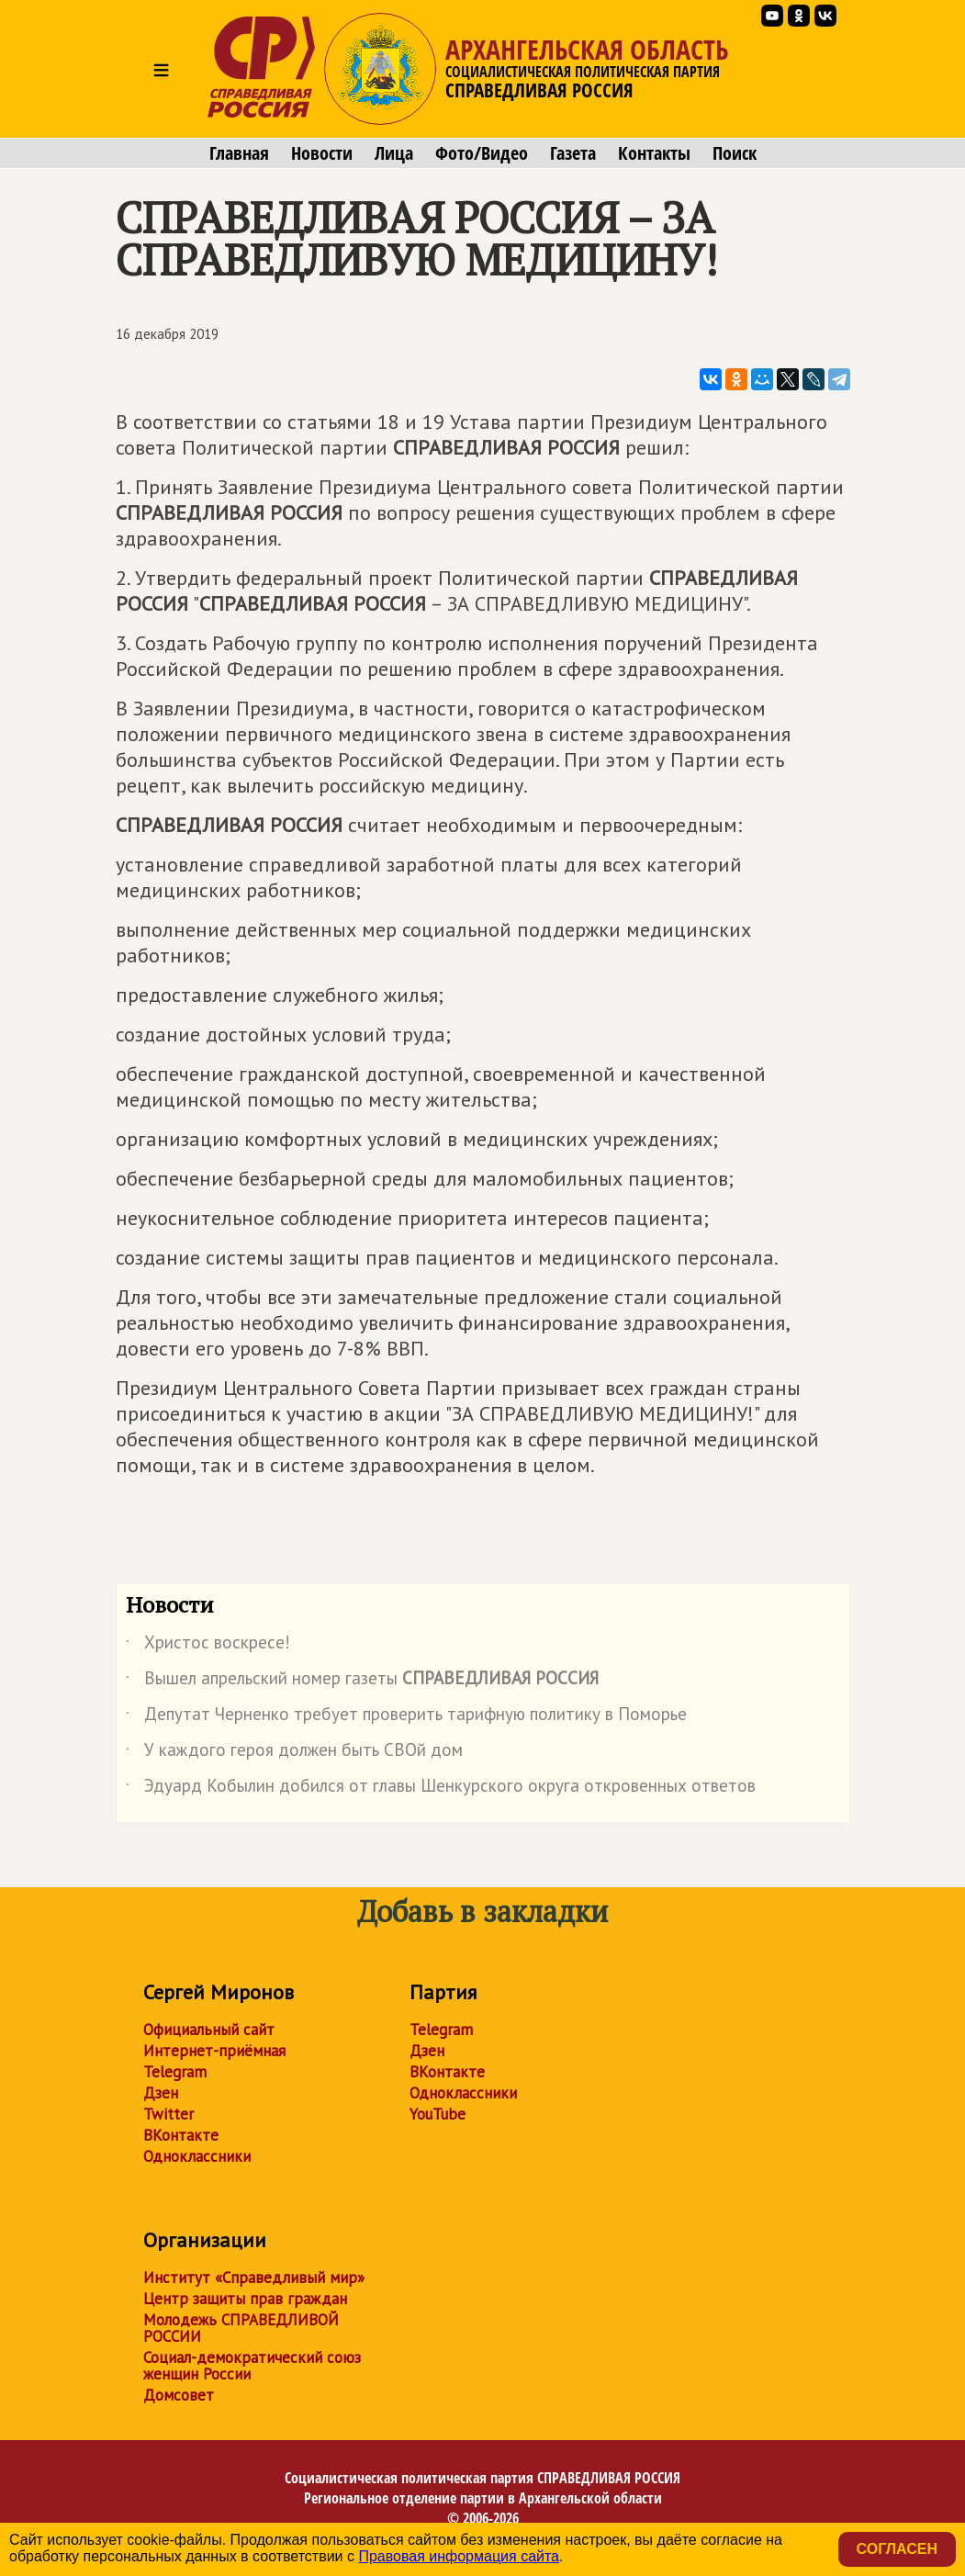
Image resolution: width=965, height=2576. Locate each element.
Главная (239, 153)
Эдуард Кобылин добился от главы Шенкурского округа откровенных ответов (441, 1789)
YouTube (438, 2114)
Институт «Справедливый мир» (254, 2277)
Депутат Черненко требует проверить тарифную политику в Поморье (406, 1717)
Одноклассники (197, 2156)
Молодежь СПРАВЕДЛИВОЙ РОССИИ (241, 2328)
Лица (394, 153)
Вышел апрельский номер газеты (362, 1681)
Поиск (735, 153)
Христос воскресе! (208, 1646)
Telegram (175, 2072)
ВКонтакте (181, 2135)
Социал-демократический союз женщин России (252, 2365)
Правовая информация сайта (458, 2556)
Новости (322, 153)
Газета (573, 153)
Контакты (654, 153)
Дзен (160, 2093)
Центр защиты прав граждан (245, 2298)
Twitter (168, 2114)
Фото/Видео (481, 153)
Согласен (897, 2549)
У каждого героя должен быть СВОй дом (294, 1753)
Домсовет (178, 2395)
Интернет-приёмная (214, 2050)
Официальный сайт (209, 2029)
